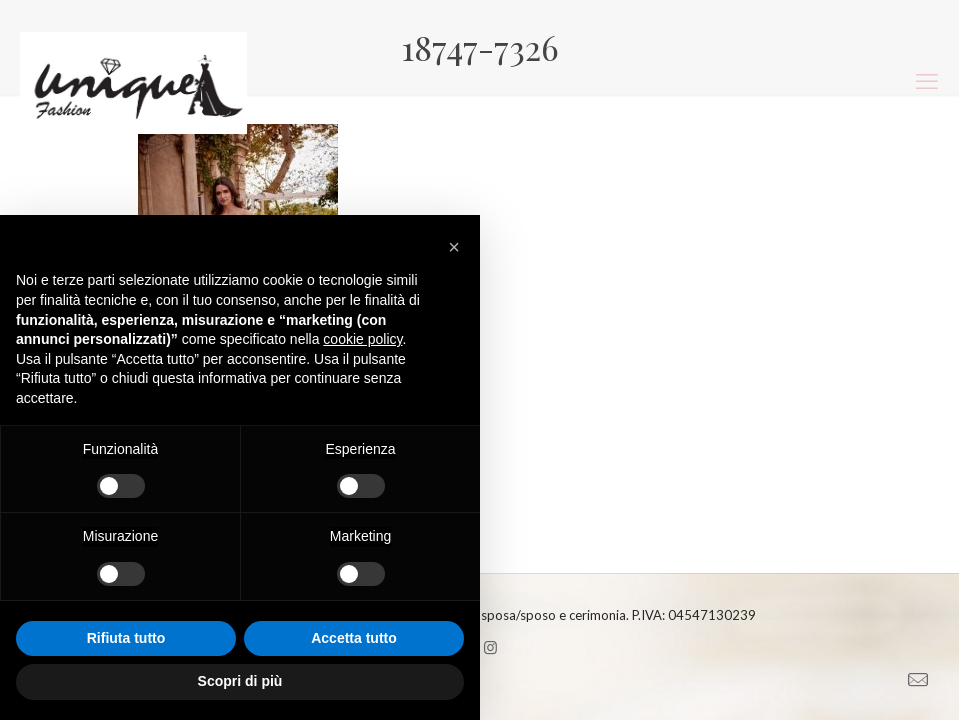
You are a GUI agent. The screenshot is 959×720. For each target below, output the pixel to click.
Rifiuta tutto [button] (126, 638)
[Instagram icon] (490, 647)
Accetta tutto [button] (354, 638)
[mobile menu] (927, 81)
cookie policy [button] (362, 339)
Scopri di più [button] (240, 681)
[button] (454, 247)
